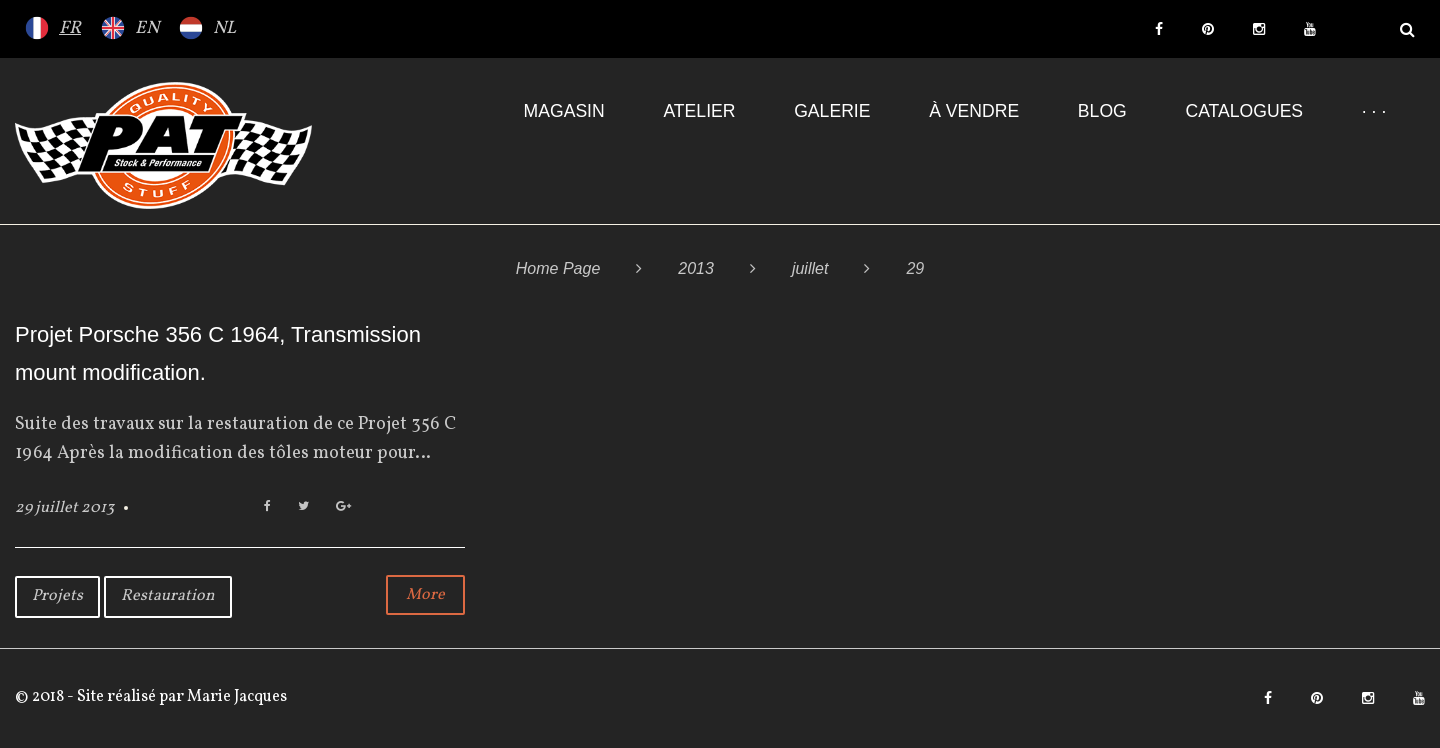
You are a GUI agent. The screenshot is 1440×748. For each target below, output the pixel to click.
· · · (1374, 111)
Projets (57, 596)
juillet (810, 268)
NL (224, 28)
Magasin (564, 111)
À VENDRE (974, 111)
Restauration (168, 596)
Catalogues (1244, 111)
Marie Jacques (235, 697)
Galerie (832, 111)
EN (147, 28)
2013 (696, 268)
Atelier (699, 111)
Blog (1102, 111)
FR (70, 28)
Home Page (558, 268)
